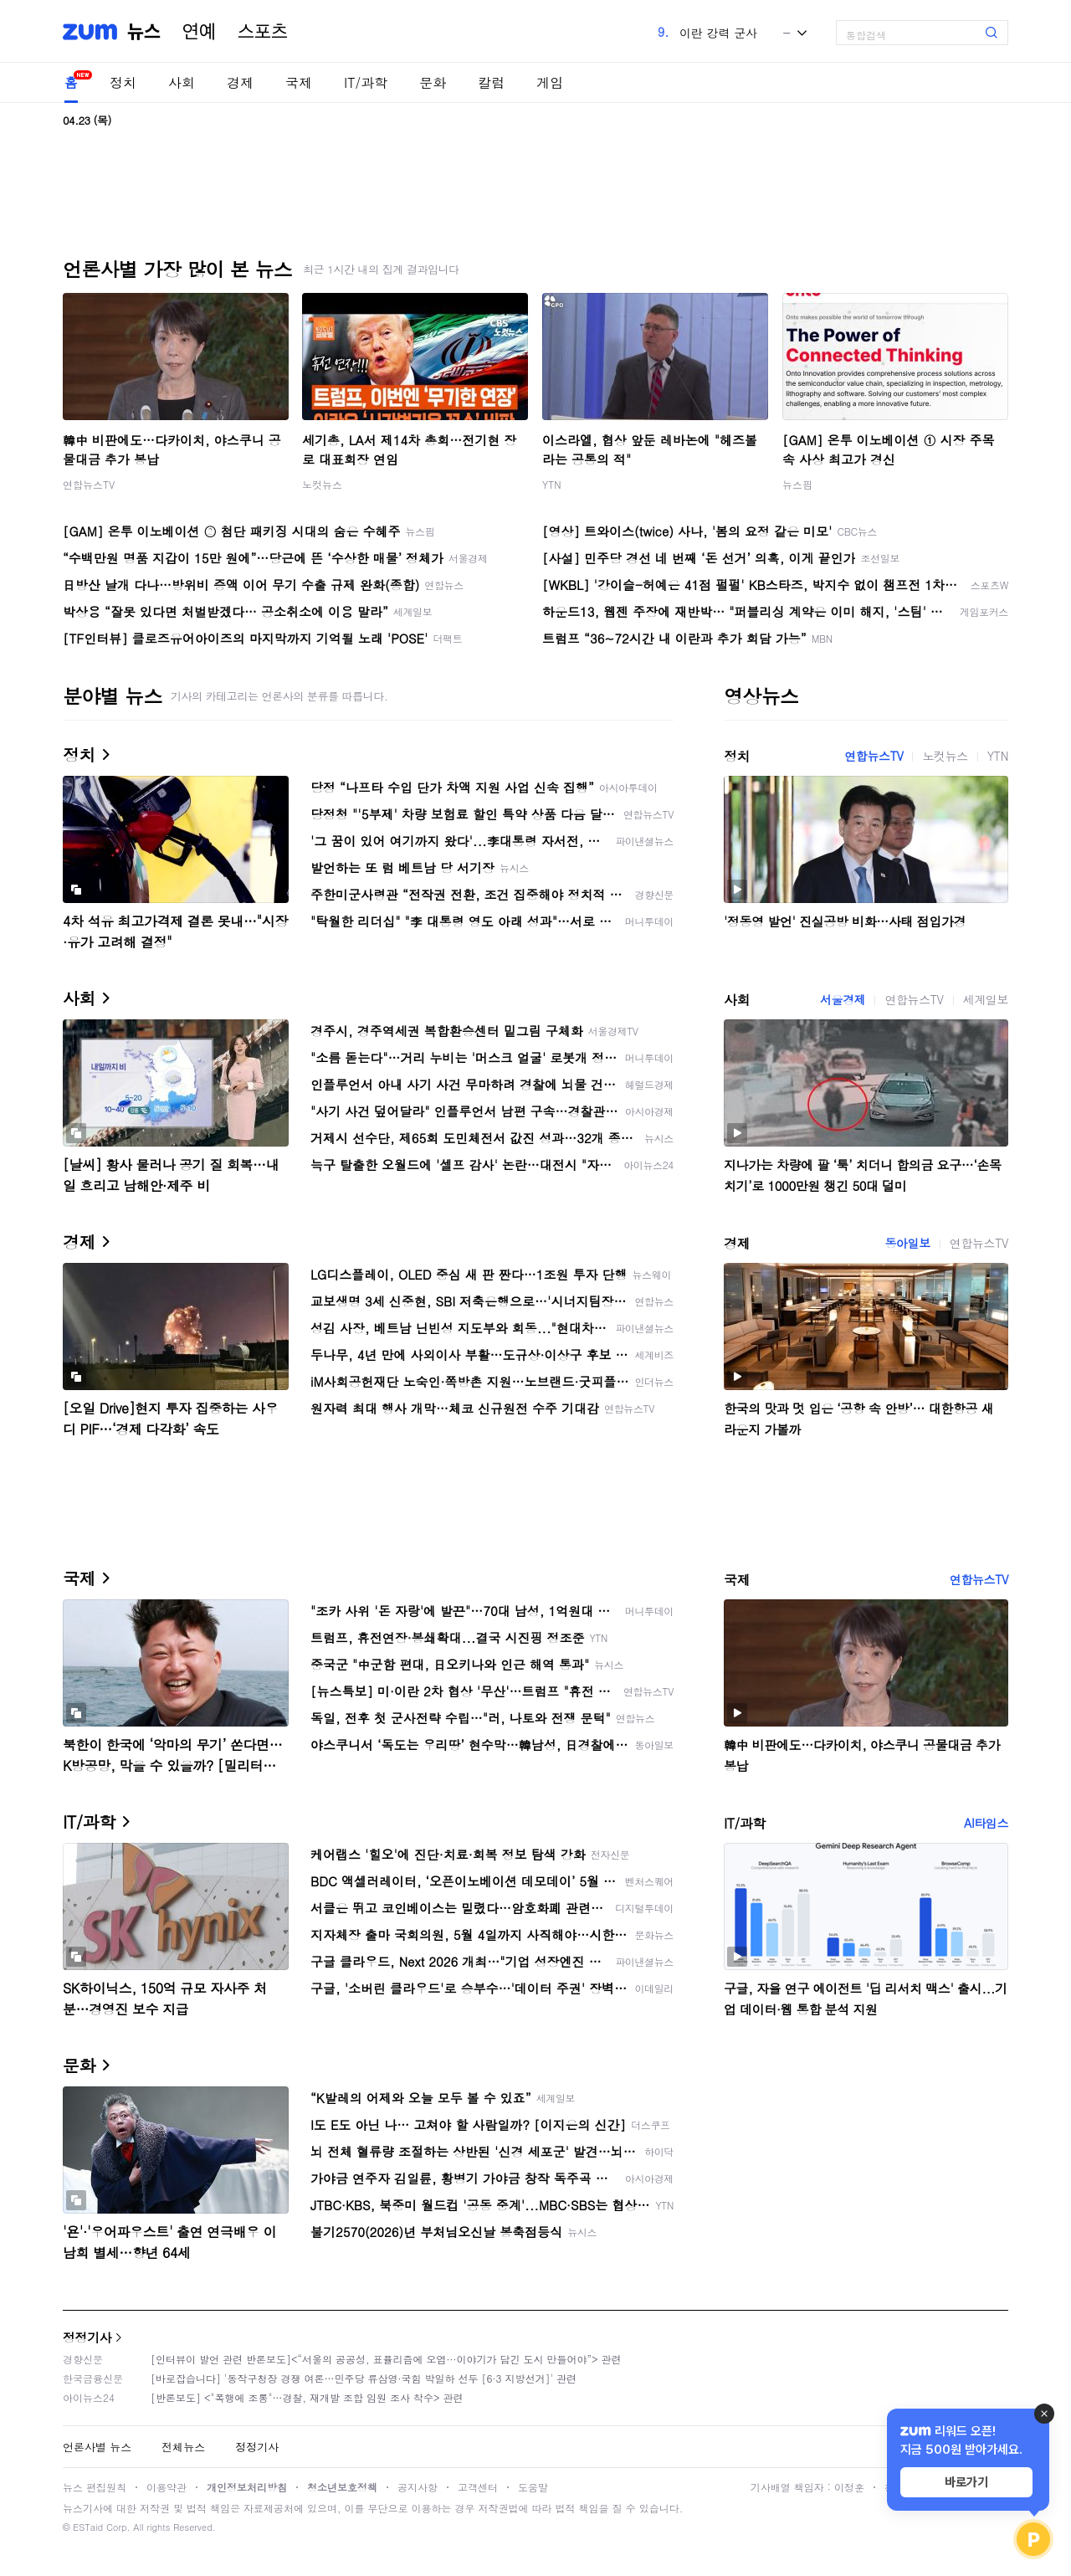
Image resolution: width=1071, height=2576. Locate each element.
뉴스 (144, 32)
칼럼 (491, 82)
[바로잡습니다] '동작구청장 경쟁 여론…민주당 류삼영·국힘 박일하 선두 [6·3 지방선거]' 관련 (363, 2378)
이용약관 (166, 2487)
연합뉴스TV (89, 484)
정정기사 (87, 2337)
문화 (432, 82)
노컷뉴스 (322, 484)
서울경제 (842, 999)
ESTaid (88, 2527)
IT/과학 (365, 82)
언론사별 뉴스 (97, 2447)
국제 (298, 82)
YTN (551, 484)
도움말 (533, 2487)
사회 (181, 82)
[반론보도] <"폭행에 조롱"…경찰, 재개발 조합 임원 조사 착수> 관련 (307, 2397)
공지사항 (417, 2487)
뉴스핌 (797, 484)
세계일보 (985, 999)
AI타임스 (986, 1822)
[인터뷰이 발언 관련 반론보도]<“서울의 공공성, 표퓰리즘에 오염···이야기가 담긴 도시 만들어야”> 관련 (386, 2359)
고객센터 (478, 2487)
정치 (123, 82)
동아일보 (907, 1242)
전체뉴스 (183, 2447)
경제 (240, 82)
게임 (549, 82)
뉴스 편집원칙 (94, 2487)
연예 (199, 32)
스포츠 (263, 32)
